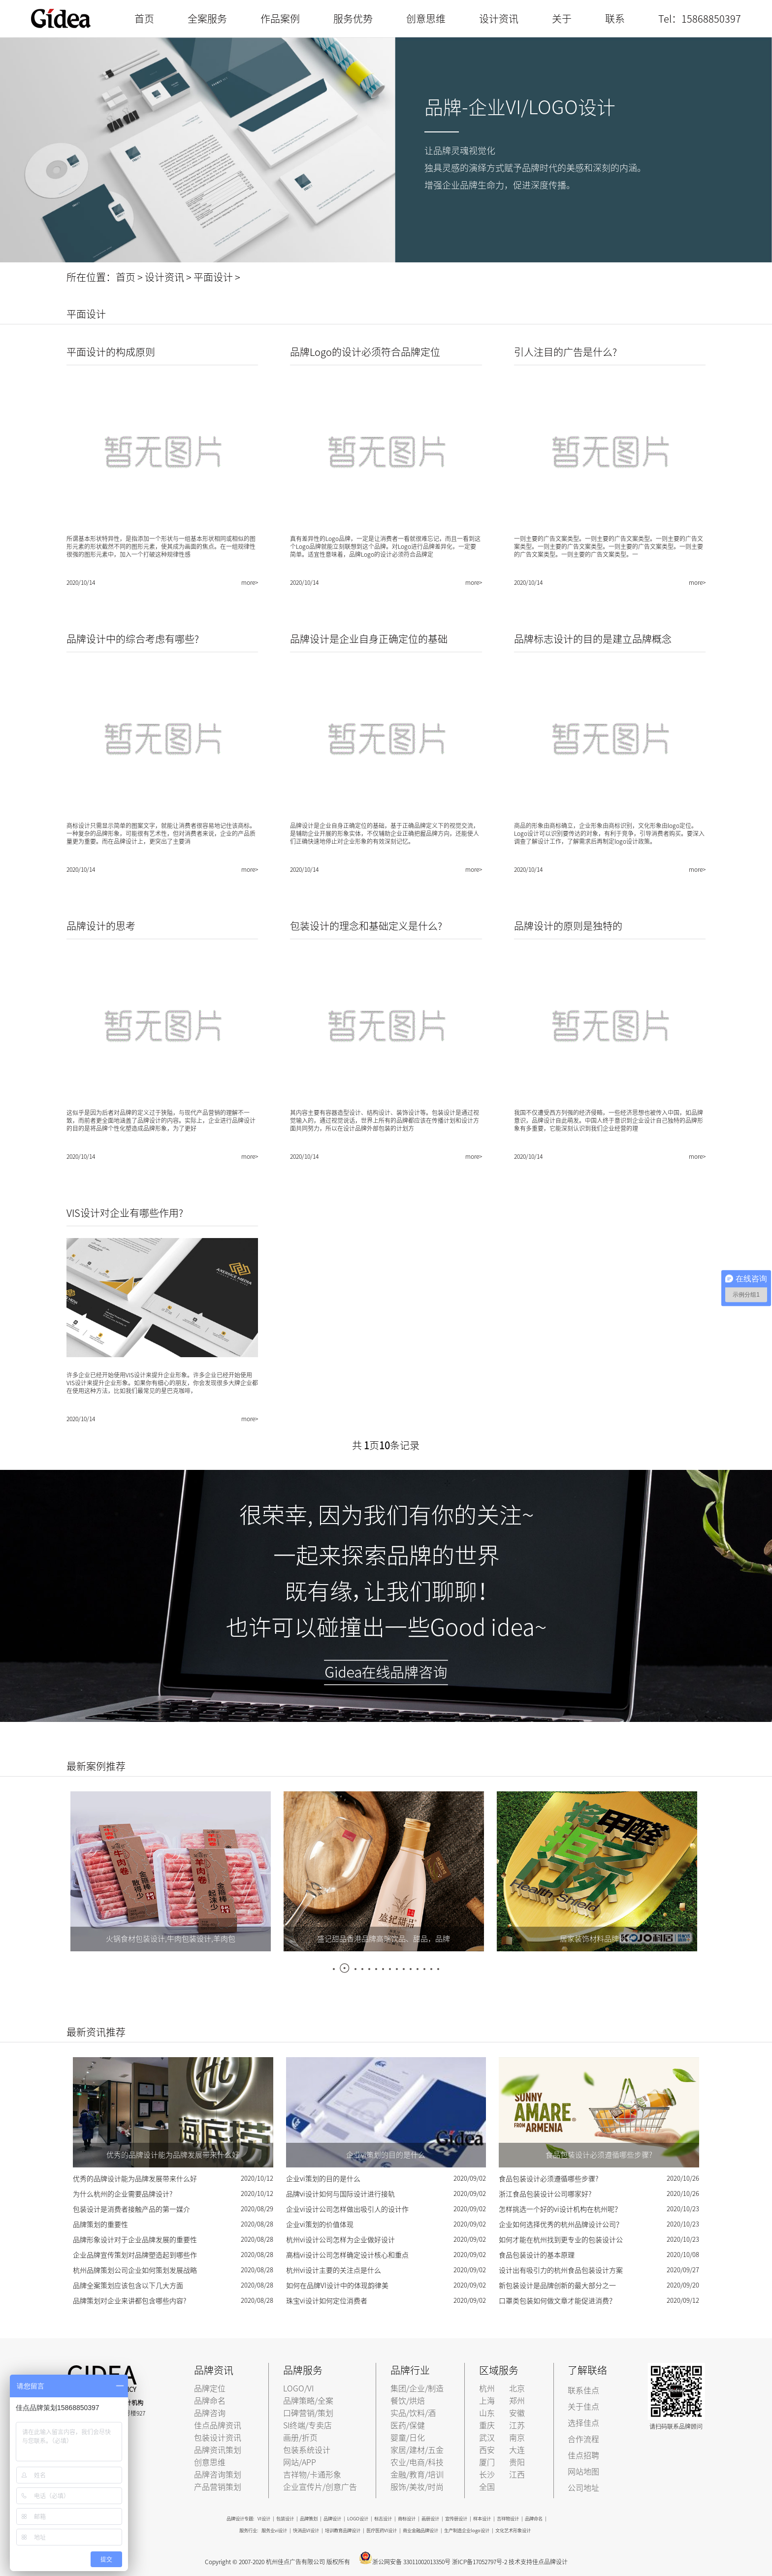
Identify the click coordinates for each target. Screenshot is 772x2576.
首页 (144, 19)
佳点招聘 (583, 2455)
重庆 (487, 2425)
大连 (517, 2450)
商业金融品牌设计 (420, 2530)
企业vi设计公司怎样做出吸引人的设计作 (347, 2209)
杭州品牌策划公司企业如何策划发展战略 (135, 2270)
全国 (487, 2487)
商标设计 (407, 2518)
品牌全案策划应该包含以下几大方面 (128, 2285)
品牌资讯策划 (217, 2450)
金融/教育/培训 (417, 2475)
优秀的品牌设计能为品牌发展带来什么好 (135, 2178)
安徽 (517, 2413)
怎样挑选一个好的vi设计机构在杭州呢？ (560, 2209)
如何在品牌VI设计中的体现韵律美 (337, 2285)
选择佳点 (583, 2423)
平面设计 (213, 277)
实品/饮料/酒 (413, 2413)
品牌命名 (209, 2401)
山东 (487, 2413)
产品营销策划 (217, 2487)
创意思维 (426, 19)
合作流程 (583, 2439)
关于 (562, 19)
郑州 (517, 2401)
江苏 (517, 2425)
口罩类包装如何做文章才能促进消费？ (557, 2300)
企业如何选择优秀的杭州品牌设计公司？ (561, 2224)
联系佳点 (583, 2390)
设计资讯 (498, 19)
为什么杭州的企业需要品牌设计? (122, 2194)
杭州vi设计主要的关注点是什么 (333, 2270)
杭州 (487, 2388)
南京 (517, 2438)
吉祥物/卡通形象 (312, 2475)
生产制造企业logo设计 (466, 2530)
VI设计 (263, 2518)
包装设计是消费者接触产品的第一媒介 (131, 2209)
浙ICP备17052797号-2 (479, 2562)
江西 (517, 2475)
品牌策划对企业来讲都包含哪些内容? (129, 2300)
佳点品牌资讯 (217, 2425)
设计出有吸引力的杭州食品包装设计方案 (561, 2270)
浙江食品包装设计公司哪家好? (545, 2194)
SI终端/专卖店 (307, 2425)
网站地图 (583, 2472)
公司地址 (583, 2488)
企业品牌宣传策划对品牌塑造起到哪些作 (135, 2255)
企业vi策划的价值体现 (320, 2224)
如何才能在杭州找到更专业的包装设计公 (561, 2239)
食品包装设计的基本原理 (537, 2255)
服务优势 (353, 19)
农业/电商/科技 (417, 2462)
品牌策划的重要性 (100, 2224)
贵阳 (517, 2462)
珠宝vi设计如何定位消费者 (326, 2300)
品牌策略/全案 (308, 2401)
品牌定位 (209, 2388)
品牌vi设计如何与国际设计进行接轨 (340, 2194)
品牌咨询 (209, 2413)
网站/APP (299, 2462)
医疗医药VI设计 (381, 2530)
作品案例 (280, 19)
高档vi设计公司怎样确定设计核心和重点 (347, 2255)
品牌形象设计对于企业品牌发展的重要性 (135, 2239)
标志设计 (383, 2518)
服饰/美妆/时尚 (417, 2487)
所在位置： (91, 277)
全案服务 (207, 19)
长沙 (487, 2475)
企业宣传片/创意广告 (320, 2487)
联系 (615, 19)
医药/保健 (407, 2425)
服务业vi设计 (274, 2530)
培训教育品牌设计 (342, 2530)
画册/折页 (300, 2438)
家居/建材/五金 (417, 2450)
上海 (487, 2401)
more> (249, 582)
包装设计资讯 (217, 2438)
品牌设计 (332, 2518)
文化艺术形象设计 (513, 2530)
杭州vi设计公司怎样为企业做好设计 (340, 2239)
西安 (487, 2450)
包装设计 (285, 2518)
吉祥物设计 (508, 2518)
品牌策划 (309, 2518)
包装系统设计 (306, 2450)
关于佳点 (583, 2407)
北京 (517, 2388)
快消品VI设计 (306, 2530)
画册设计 (430, 2518)
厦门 (487, 2462)
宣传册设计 (456, 2518)
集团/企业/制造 (417, 2388)
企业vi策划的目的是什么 (323, 2178)
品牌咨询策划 (217, 2475)
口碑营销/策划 (308, 2413)
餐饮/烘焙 (407, 2401)
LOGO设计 (357, 2518)
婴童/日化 (407, 2438)
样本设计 (482, 2518)
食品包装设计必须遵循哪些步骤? (548, 2178)
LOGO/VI (298, 2388)
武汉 (487, 2438)
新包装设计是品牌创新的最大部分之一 (557, 2285)
